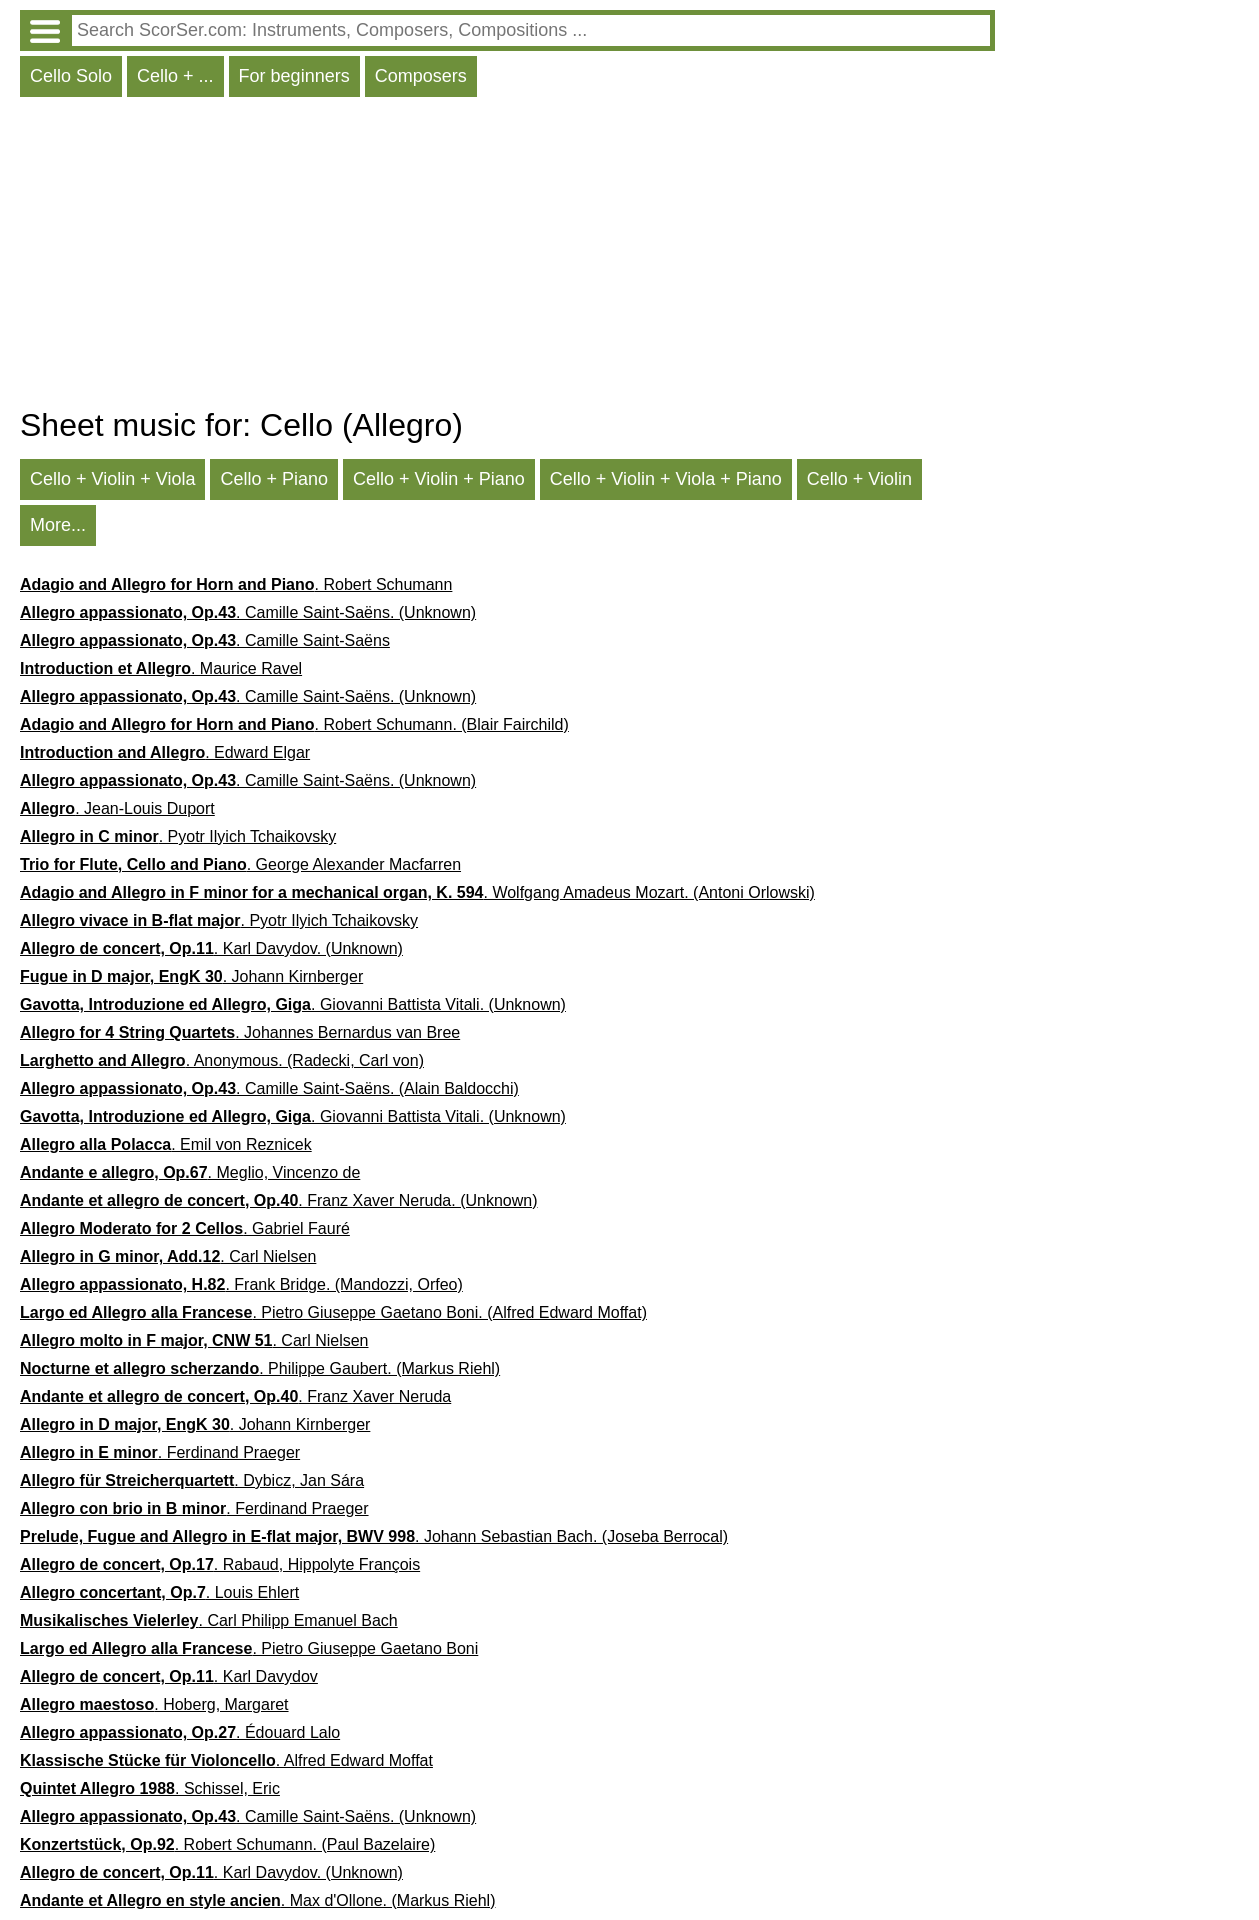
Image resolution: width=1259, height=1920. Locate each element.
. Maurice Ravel (161, 668)
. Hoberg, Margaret (154, 1704)
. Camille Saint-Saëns (205, 640)
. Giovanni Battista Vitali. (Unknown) (293, 1004)
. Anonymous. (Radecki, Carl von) (222, 1060)
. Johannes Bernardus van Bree (240, 1032)
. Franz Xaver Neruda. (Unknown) (279, 1200)
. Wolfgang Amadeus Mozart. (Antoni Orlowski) (417, 892)
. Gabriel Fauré (185, 1228)
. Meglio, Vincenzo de (190, 1172)
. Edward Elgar (165, 752)
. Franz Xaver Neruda (235, 1396)
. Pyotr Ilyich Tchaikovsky (178, 836)
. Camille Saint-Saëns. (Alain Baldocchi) (269, 1088)
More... (58, 525)
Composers (421, 76)
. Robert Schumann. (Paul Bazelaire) (227, 1844)
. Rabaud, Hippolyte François (220, 1564)
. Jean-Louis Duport (117, 808)
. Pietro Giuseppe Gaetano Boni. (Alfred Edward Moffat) (333, 1312)
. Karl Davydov (169, 1676)
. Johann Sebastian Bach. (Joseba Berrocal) (374, 1536)
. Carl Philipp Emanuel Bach (209, 1620)
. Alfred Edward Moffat (226, 1760)
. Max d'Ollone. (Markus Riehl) (257, 1900)
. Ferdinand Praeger (160, 1452)
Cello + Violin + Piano (439, 479)
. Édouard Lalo (180, 1732)
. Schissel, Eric (150, 1788)
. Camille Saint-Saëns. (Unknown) (248, 612)
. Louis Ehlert (159, 1592)
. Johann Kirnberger (191, 976)
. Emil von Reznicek (166, 1144)
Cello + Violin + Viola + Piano (666, 479)
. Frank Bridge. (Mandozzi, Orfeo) (241, 1284)
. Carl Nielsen (168, 1256)
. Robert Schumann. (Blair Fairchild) (294, 724)
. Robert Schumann (236, 584)
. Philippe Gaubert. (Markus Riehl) (260, 1368)
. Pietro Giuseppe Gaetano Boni (249, 1648)
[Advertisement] (507, 257)
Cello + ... (175, 76)
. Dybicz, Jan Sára (192, 1480)
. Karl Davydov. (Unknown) (211, 948)
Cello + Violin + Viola (112, 479)
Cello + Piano (274, 479)
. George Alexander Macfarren (240, 864)
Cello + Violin (859, 479)
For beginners (294, 76)
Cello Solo (71, 76)
